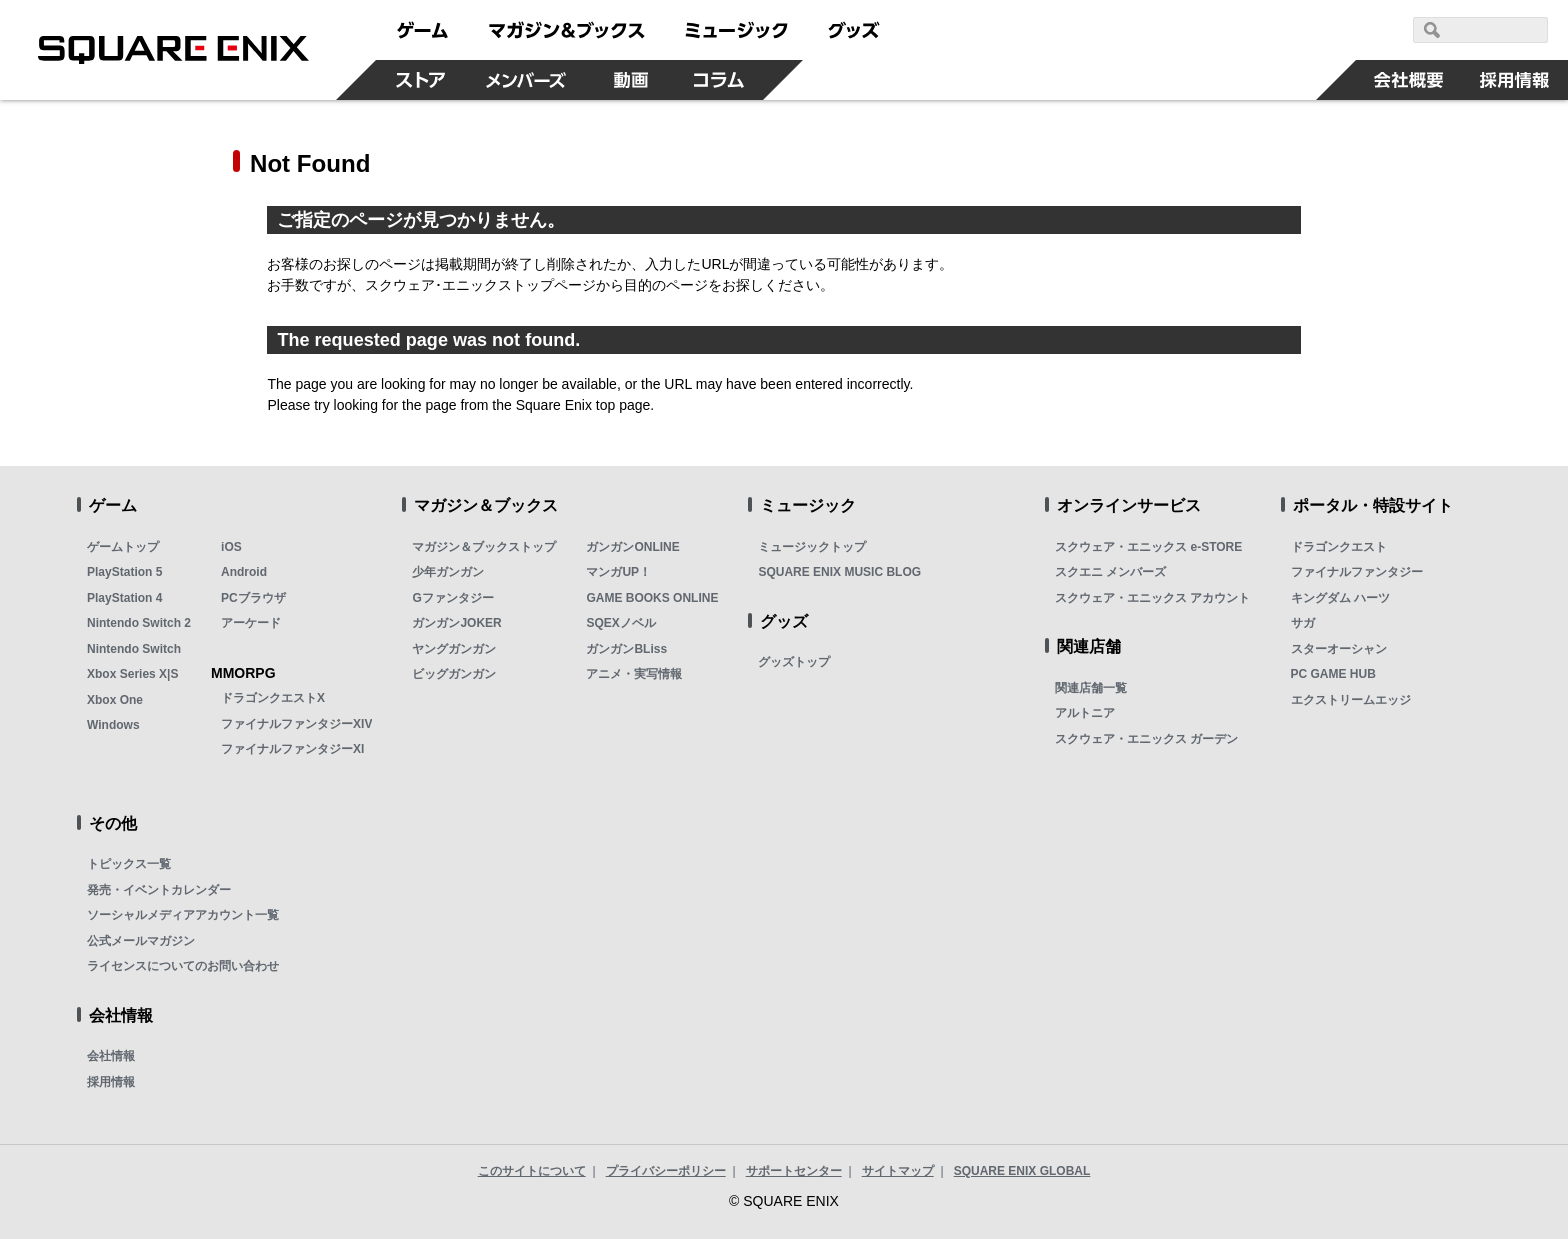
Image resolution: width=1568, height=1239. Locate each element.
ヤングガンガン (454, 649)
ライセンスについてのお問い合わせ (183, 966)
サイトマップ (898, 1171)
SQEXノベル (620, 623)
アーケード (251, 623)
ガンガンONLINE (632, 547)
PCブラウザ (253, 598)
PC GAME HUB (1333, 674)
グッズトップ (794, 662)
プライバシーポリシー (666, 1171)
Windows (113, 725)
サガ (1303, 623)
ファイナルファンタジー (1357, 572)
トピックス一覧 (129, 864)
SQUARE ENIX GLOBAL (1022, 1171)
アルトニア (1085, 713)
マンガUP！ (618, 572)
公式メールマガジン (141, 941)
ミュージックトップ (812, 547)
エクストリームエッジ (1351, 700)
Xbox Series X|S (132, 674)
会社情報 (111, 1056)
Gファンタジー (452, 598)
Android (244, 572)
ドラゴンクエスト (1339, 547)
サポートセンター (794, 1171)
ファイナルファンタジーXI (292, 749)
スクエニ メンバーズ (1110, 572)
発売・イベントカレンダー (159, 890)
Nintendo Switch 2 (139, 623)
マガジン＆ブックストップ (484, 547)
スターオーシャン (1339, 649)
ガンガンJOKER (456, 623)
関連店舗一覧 (1091, 688)
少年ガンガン (448, 572)
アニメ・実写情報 (634, 674)
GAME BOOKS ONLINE (652, 598)
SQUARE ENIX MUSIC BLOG (839, 572)
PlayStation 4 (124, 598)
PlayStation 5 (124, 572)
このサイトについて (532, 1171)
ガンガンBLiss (626, 649)
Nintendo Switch (134, 649)
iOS (231, 547)
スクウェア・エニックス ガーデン (1146, 739)
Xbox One (115, 700)
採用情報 (111, 1082)
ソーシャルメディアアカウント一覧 (183, 915)
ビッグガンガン (454, 674)
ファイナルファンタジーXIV (296, 724)
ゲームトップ (123, 547)
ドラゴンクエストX (273, 698)
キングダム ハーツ (1340, 598)
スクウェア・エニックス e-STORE (1148, 547)
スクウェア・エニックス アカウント (1152, 598)
